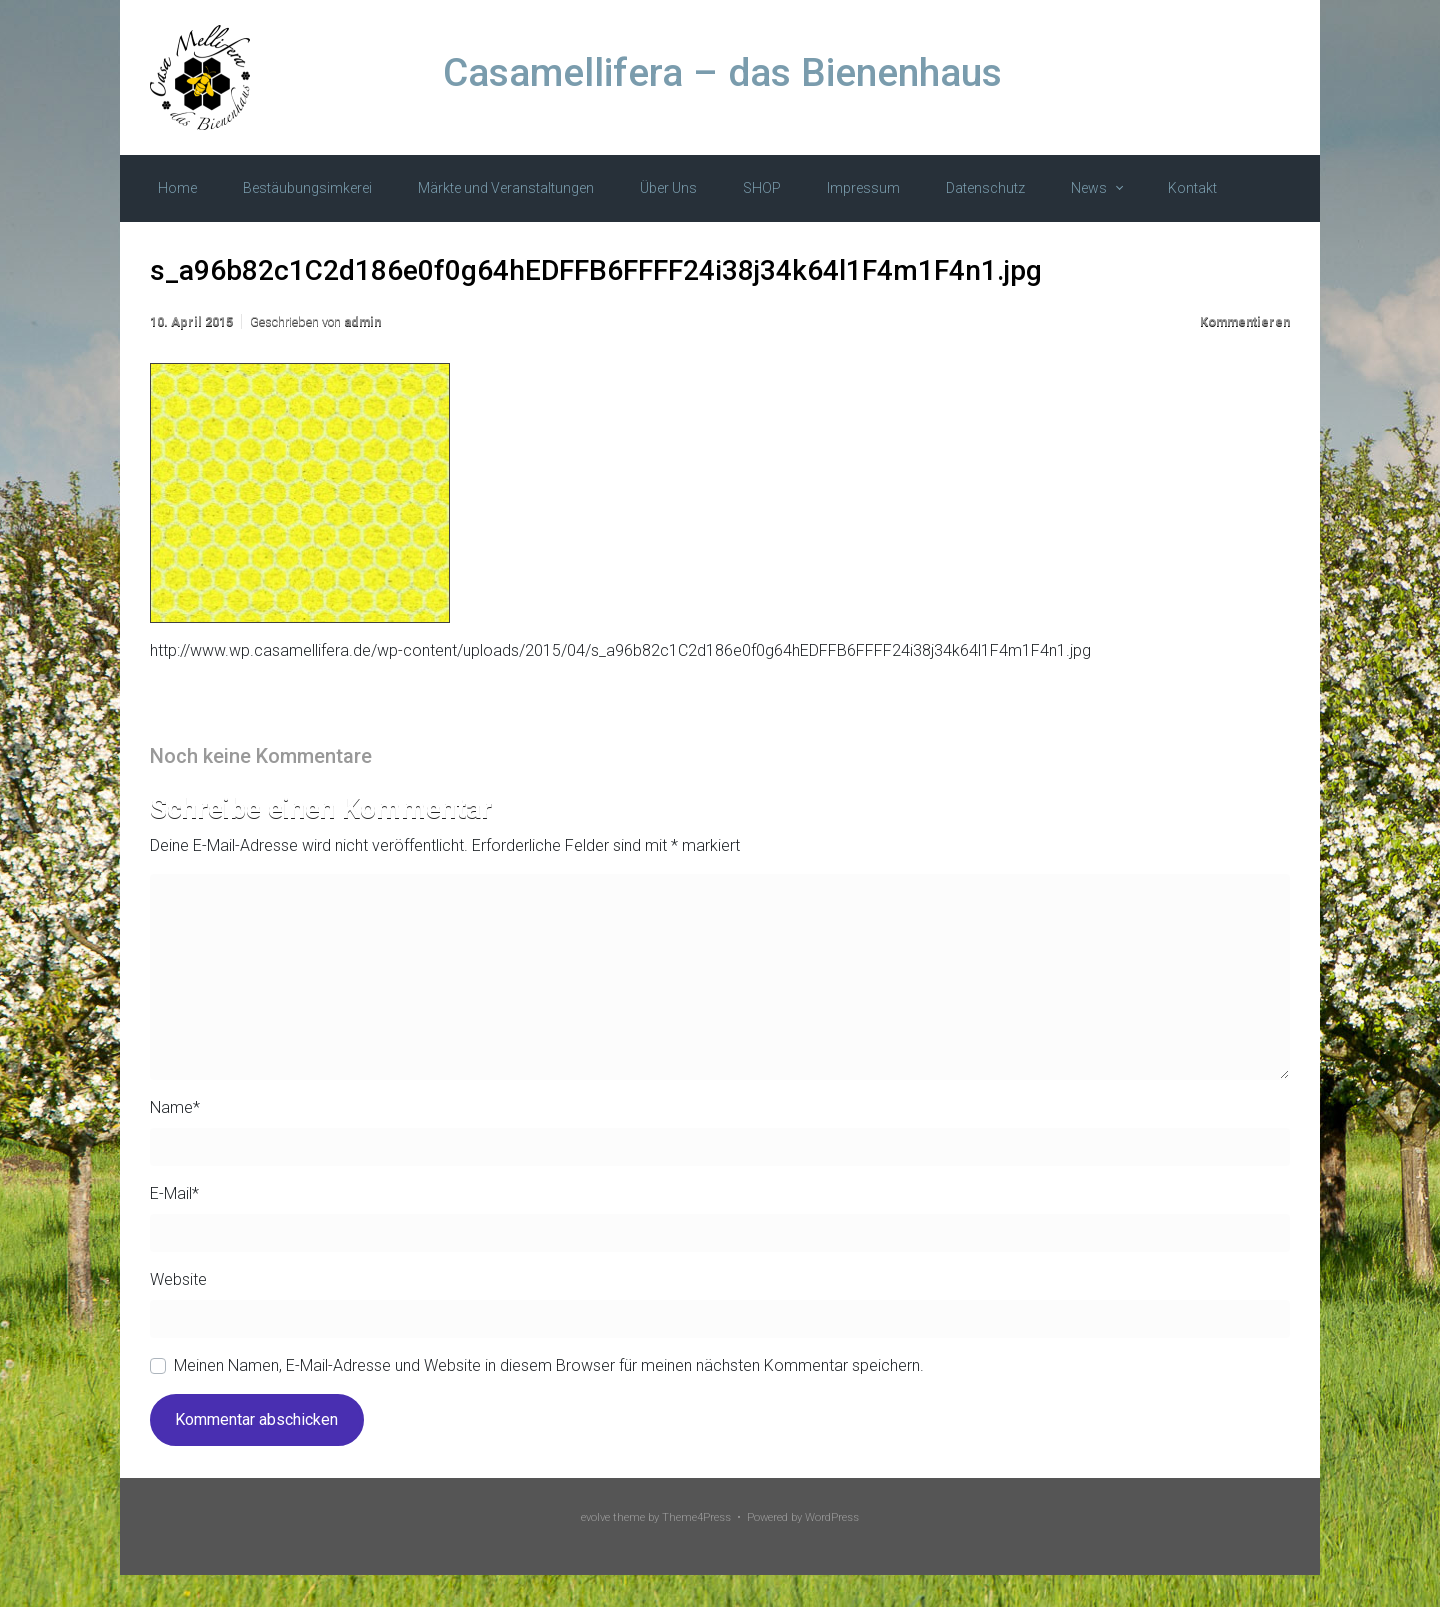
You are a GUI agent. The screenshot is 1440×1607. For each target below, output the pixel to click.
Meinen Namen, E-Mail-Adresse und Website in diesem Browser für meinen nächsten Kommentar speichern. (549, 1365)
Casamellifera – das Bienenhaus (722, 73)
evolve (595, 1517)
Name (175, 1107)
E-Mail (174, 1193)
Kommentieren (1245, 321)
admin (362, 321)
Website (178, 1279)
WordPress (832, 1517)
